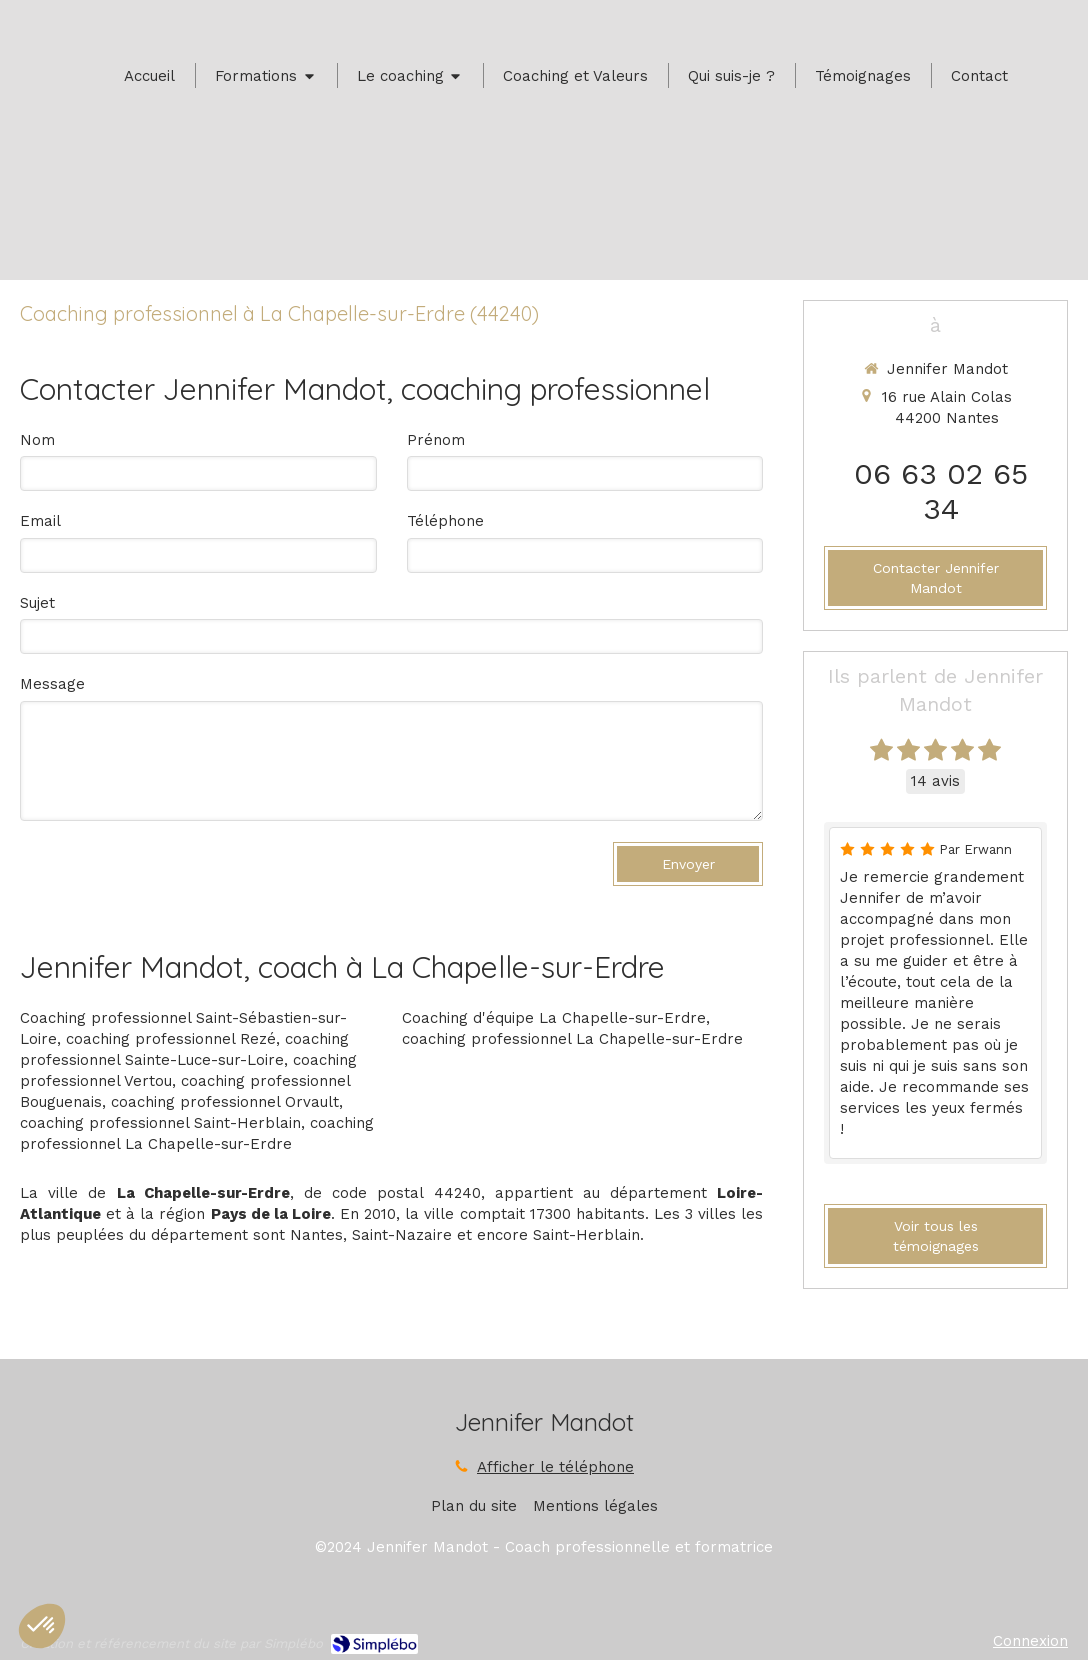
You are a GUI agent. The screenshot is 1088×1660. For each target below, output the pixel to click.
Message (52, 684)
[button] (42, 1626)
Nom (37, 440)
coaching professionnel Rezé (171, 1039)
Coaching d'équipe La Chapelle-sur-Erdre (554, 1018)
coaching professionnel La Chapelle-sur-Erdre (572, 1039)
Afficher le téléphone (555, 1467)
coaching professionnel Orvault (225, 1102)
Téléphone (445, 521)
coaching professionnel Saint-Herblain (160, 1123)
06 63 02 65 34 (941, 491)
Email (40, 521)
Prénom (436, 440)
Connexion (1030, 1641)
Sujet (37, 603)
